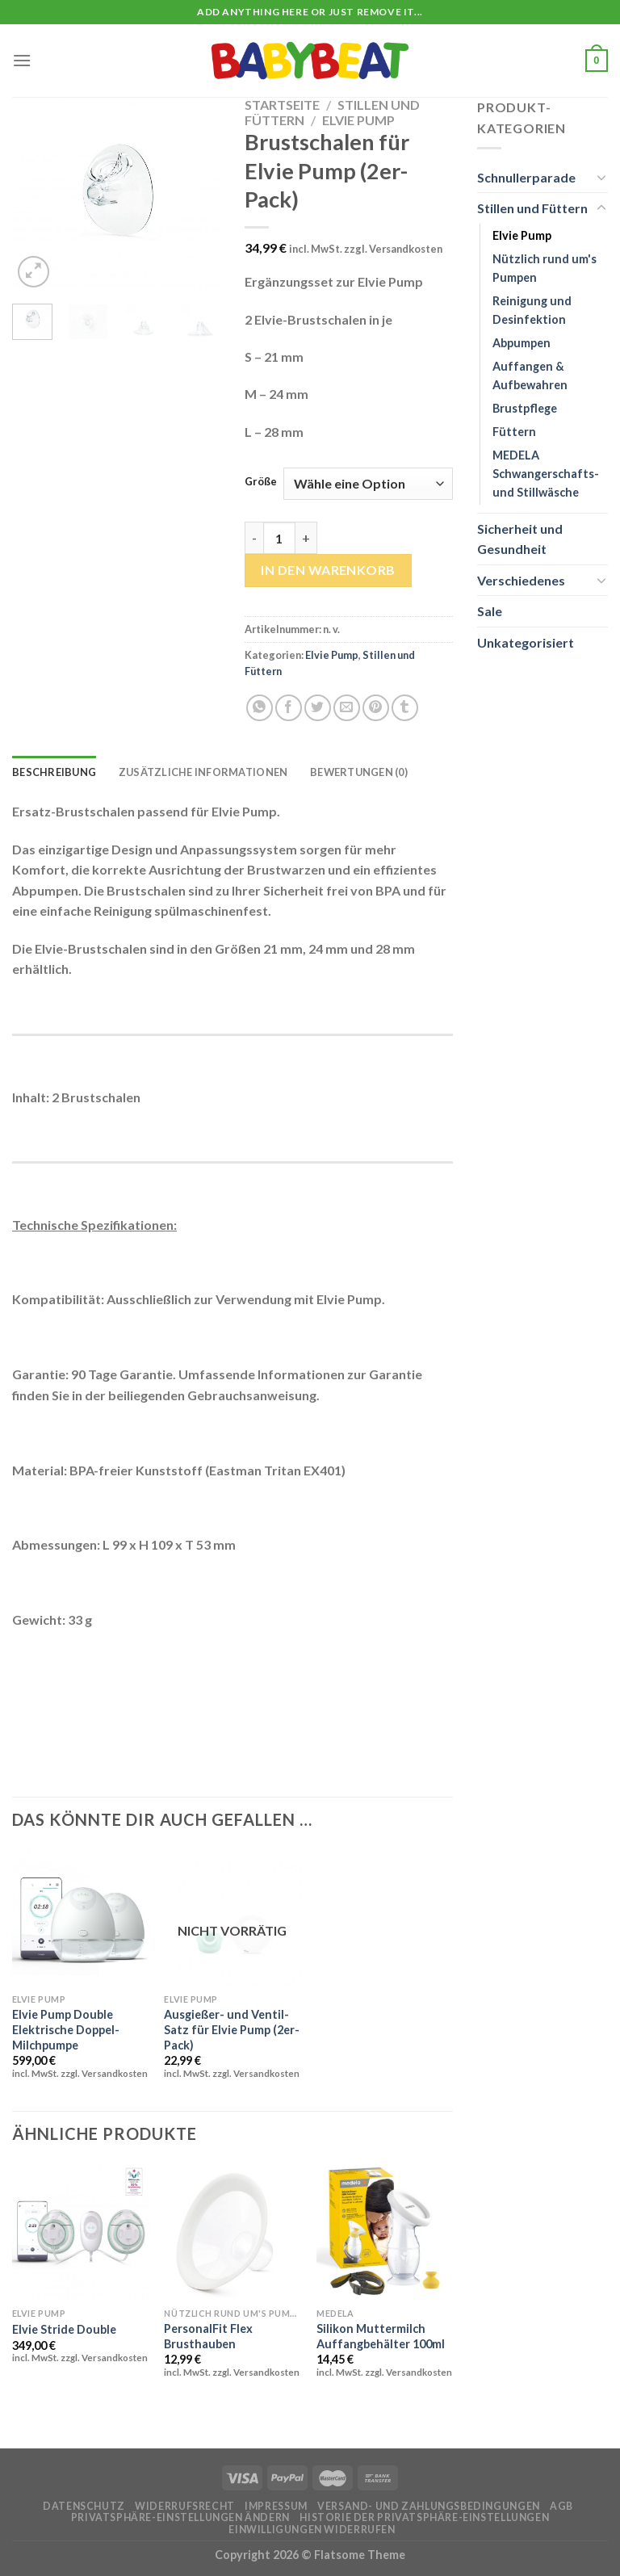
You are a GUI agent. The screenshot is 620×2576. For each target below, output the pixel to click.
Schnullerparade (526, 177)
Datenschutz (84, 2506)
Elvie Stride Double (64, 2329)
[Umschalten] (601, 177)
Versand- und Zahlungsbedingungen (428, 2506)
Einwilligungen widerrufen (311, 2530)
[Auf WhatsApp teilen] (259, 707)
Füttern (514, 431)
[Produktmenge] (279, 538)
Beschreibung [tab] (54, 772)
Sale (489, 611)
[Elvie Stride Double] (80, 2231)
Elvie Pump (358, 120)
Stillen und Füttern (532, 208)
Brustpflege (524, 408)
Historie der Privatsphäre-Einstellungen (424, 2517)
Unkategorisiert (525, 642)
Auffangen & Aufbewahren (530, 375)
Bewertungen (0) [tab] (359, 772)
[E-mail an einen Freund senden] (346, 707)
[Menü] (21, 60)
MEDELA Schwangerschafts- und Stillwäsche (545, 473)
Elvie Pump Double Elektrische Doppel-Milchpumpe (65, 2029)
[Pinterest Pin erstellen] (375, 707)
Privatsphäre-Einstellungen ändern (180, 2517)
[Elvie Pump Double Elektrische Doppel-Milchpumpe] (80, 1917)
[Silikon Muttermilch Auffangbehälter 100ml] (384, 2231)
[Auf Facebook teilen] (288, 707)
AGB (561, 2506)
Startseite (282, 104)
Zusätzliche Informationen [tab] (203, 772)
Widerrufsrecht (185, 2506)
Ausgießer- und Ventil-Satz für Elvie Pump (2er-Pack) (232, 2029)
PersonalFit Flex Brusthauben (208, 2336)
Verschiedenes (521, 580)
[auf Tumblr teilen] (405, 707)
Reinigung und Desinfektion (532, 310)
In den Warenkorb (328, 569)
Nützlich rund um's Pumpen (544, 268)
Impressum (276, 2506)
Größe (261, 482)
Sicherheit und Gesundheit (520, 539)
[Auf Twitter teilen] (317, 707)
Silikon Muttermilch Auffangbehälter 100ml (380, 2336)
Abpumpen (521, 343)
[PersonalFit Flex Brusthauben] (232, 2231)
